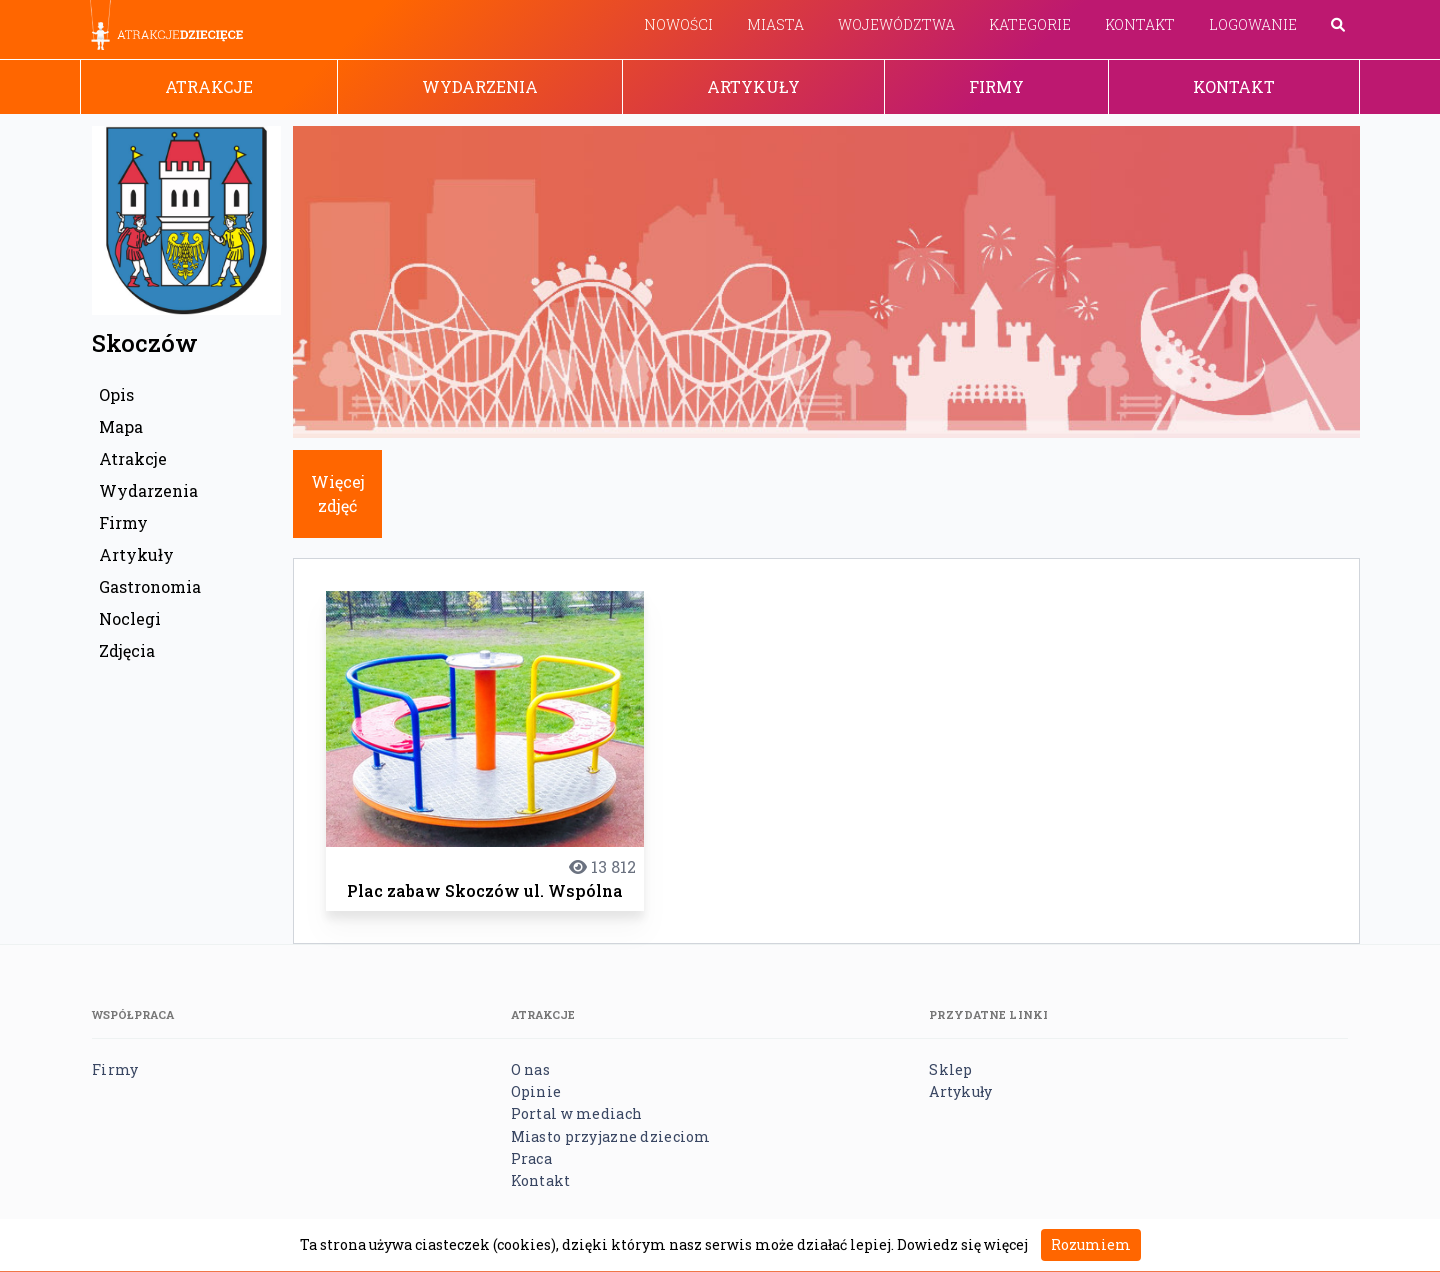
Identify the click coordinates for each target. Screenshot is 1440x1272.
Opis (116, 394)
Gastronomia (150, 586)
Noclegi (130, 618)
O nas (530, 1069)
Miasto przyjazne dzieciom (611, 1136)
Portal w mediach (576, 1113)
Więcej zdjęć (338, 493)
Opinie (536, 1091)
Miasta (775, 24)
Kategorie (1030, 24)
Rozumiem (1091, 1244)
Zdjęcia (127, 650)
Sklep (950, 1069)
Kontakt (1140, 24)
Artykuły (753, 86)
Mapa (121, 426)
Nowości (678, 24)
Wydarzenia (480, 86)
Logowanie (1253, 24)
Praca (531, 1158)
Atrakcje (209, 86)
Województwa (896, 24)
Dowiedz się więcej (962, 1244)
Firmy (996, 86)
